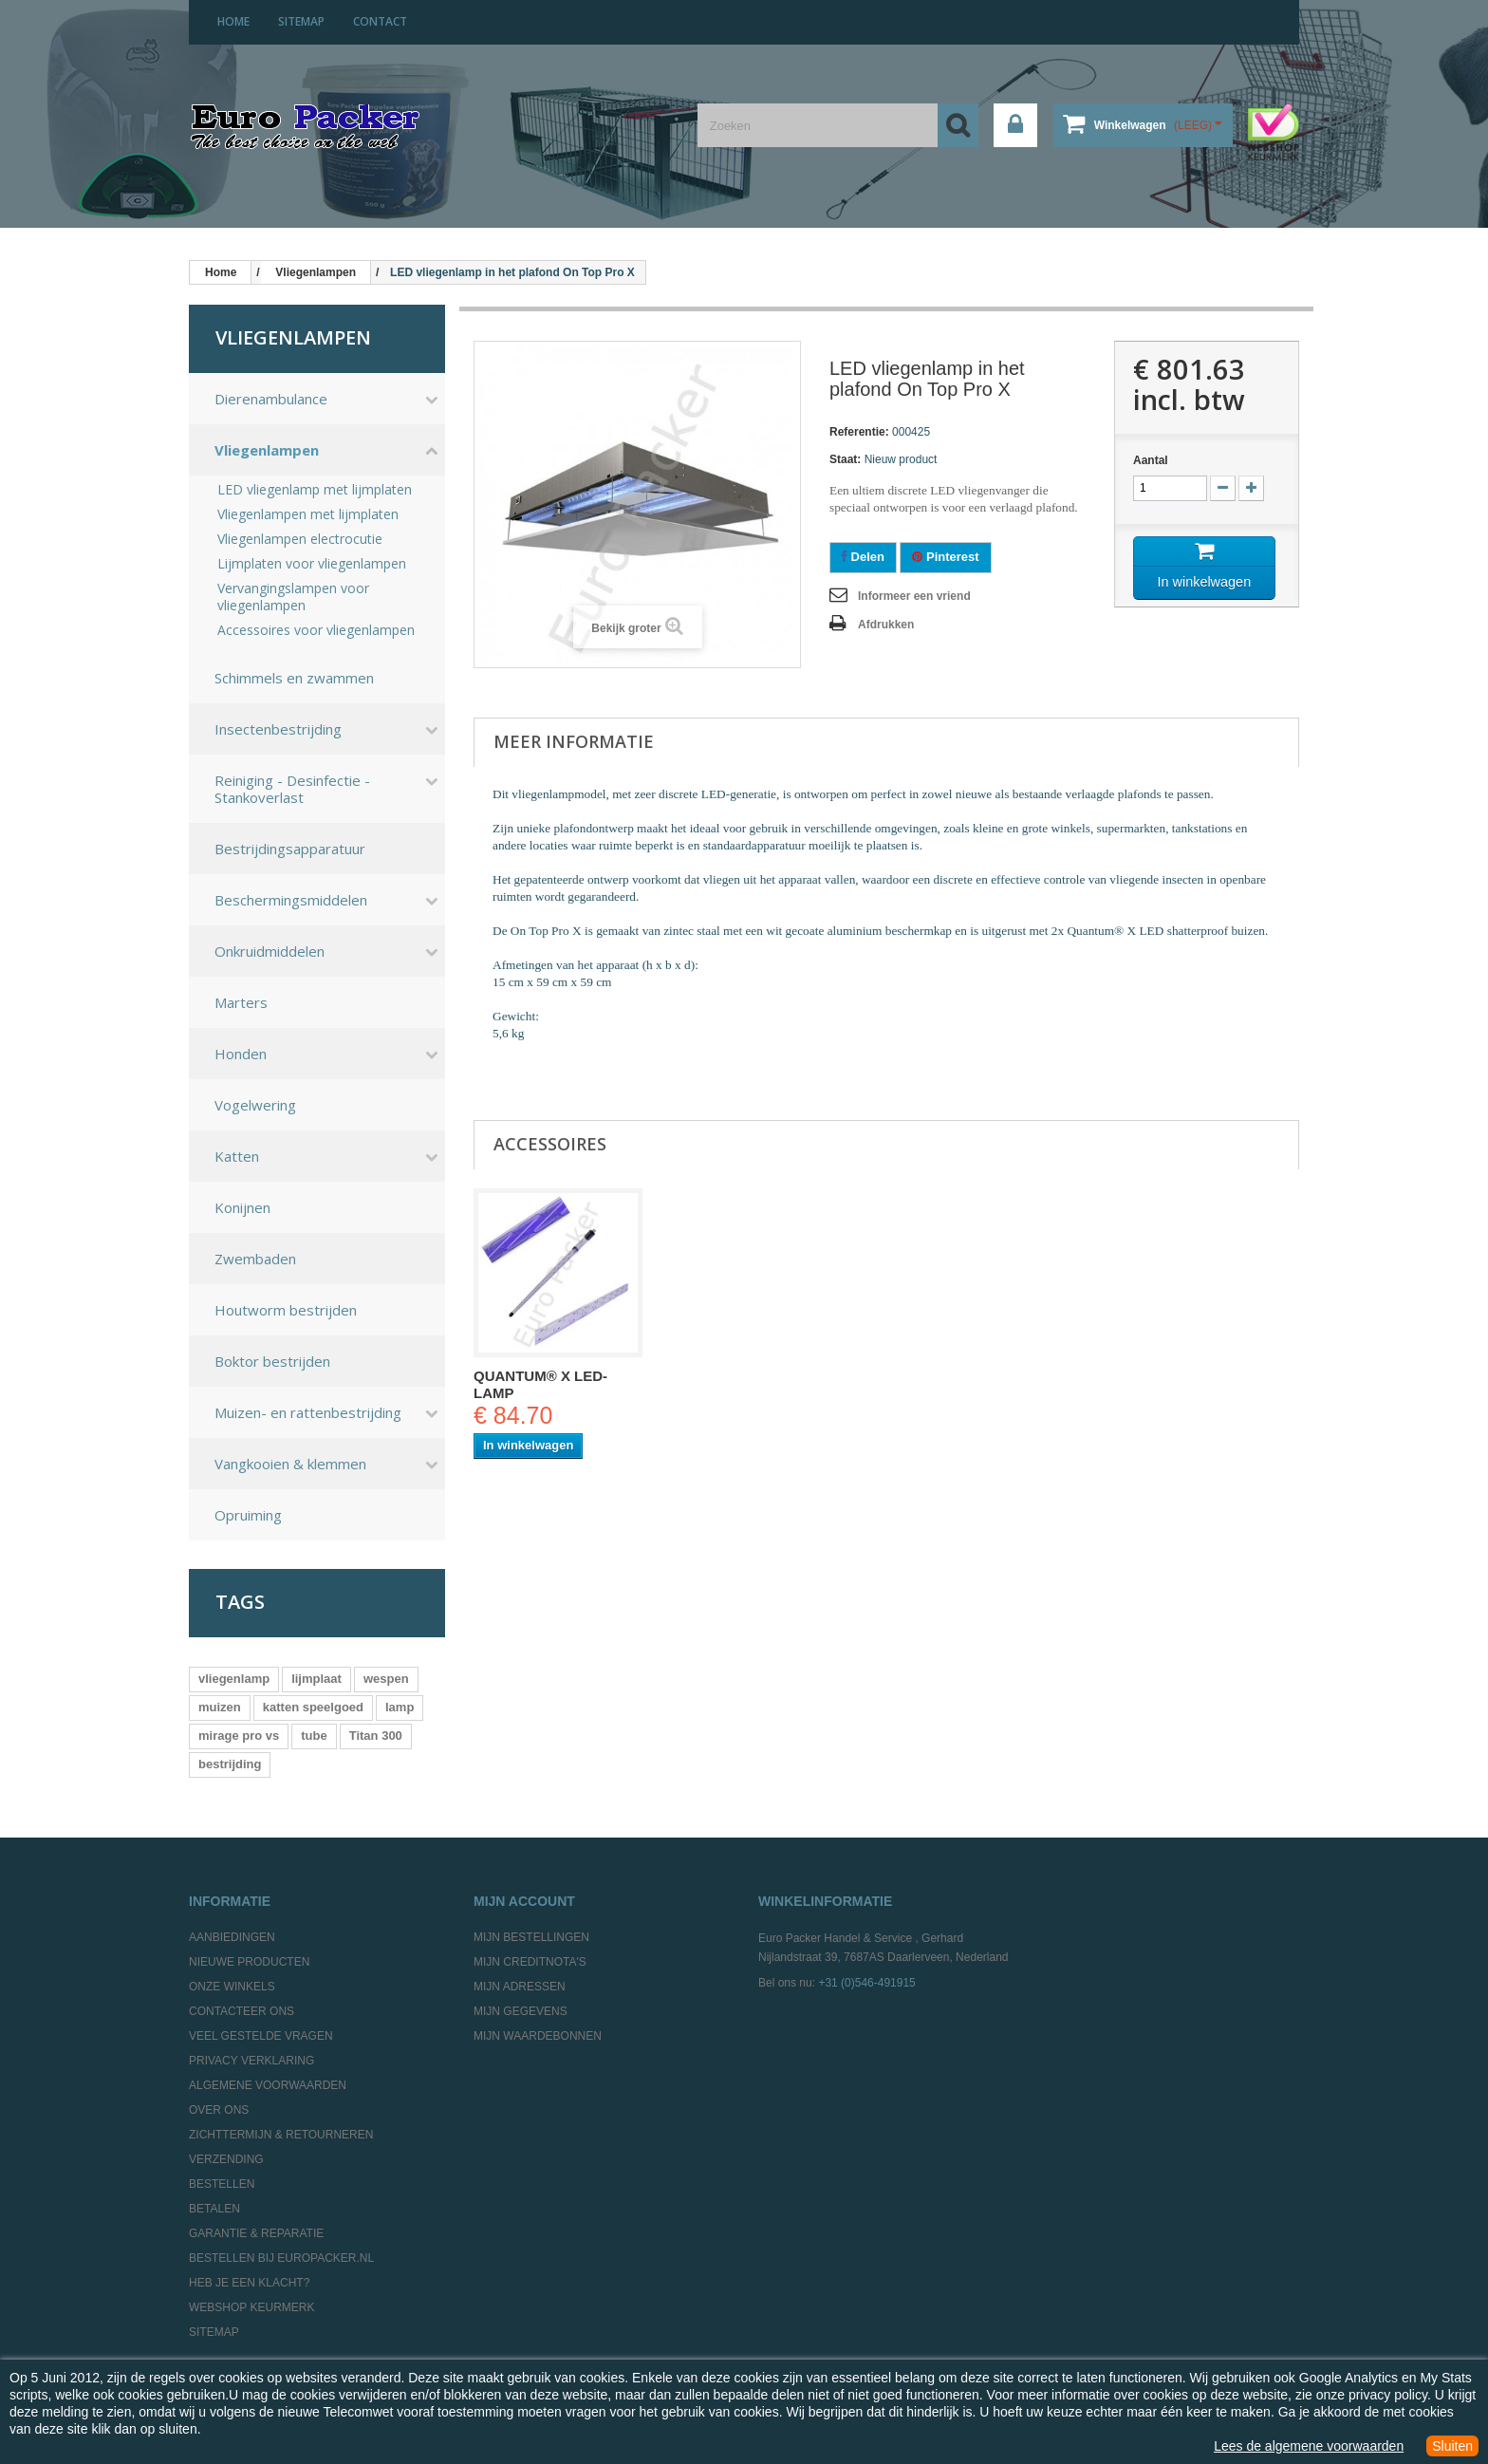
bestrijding (229, 1764)
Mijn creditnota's (530, 1962)
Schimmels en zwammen (294, 677)
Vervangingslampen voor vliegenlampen (293, 597)
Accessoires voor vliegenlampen (316, 630)
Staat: (845, 459)
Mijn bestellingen (531, 1937)
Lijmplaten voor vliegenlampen (311, 563)
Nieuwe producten (249, 1962)
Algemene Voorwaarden (267, 2085)
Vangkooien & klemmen (290, 1463)
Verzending (226, 2159)
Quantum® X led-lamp (540, 1384)
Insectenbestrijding (278, 728)
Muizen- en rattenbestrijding (307, 1412)
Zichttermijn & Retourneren (281, 2134)
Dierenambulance (270, 398)
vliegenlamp (234, 1678)
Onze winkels (232, 1986)
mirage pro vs (238, 1735)
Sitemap (214, 2332)
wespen (386, 1678)
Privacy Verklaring (251, 2060)
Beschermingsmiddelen (290, 899)
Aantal (1150, 460)
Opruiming (248, 1514)
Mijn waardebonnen (538, 2036)
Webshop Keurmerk (251, 2307)
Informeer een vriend (914, 596)
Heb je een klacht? (249, 2282)
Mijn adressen (520, 1986)
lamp (399, 1707)
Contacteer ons (241, 2011)
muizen (219, 1707)
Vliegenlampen (266, 449)
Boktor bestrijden (272, 1361)
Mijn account (524, 1901)
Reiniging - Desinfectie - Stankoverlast (292, 789)
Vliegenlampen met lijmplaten (308, 514)
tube (313, 1735)
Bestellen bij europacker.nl (281, 2258)
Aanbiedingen (232, 1937)
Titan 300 (375, 1735)
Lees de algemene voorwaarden (1309, 2446)
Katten (236, 1156)
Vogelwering (255, 1104)
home (233, 21)
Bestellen (221, 2184)
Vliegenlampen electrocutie (299, 539)
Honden (240, 1053)
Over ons (219, 2110)
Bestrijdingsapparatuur (289, 848)
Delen (863, 557)
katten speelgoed (313, 1707)
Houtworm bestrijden (285, 1309)
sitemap (301, 21)
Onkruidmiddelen (269, 951)
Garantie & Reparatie (256, 2233)
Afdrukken (886, 624)
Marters (241, 1002)
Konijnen (242, 1207)
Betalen (214, 2208)
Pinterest (945, 557)
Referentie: (859, 432)
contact (380, 21)
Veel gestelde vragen (261, 2036)
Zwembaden (255, 1258)
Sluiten (1452, 2446)
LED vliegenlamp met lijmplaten (314, 489)
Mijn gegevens (520, 2011)
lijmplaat (316, 1678)
